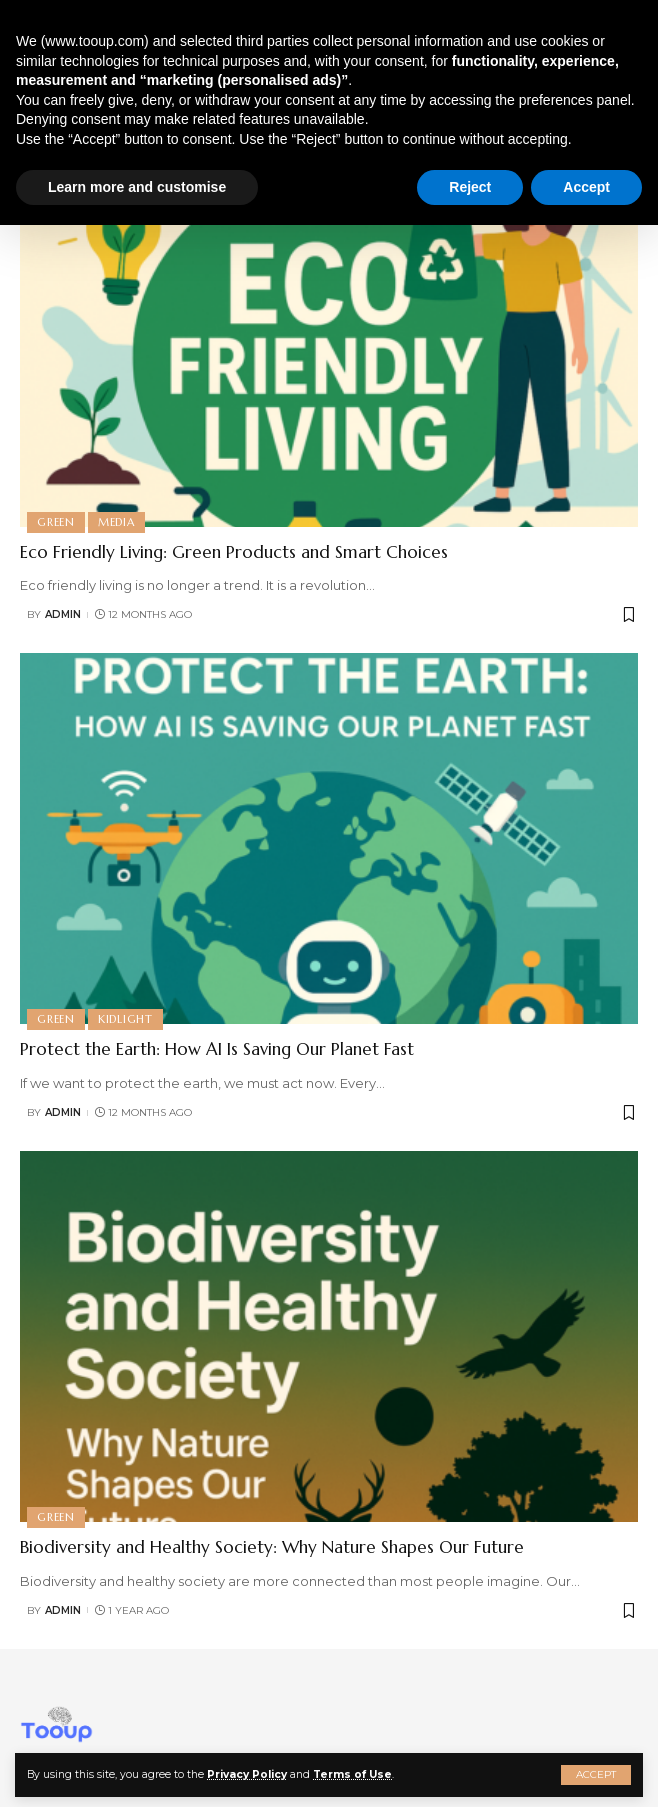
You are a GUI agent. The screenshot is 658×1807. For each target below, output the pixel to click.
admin (63, 614)
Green (56, 522)
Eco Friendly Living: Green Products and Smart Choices (234, 552)
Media (116, 522)
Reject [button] (470, 187)
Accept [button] (586, 187)
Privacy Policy (247, 1774)
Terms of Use (352, 1774)
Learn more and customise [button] (137, 187)
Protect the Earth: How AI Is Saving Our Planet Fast (217, 1049)
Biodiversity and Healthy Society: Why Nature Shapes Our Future (272, 1547)
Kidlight (125, 1019)
